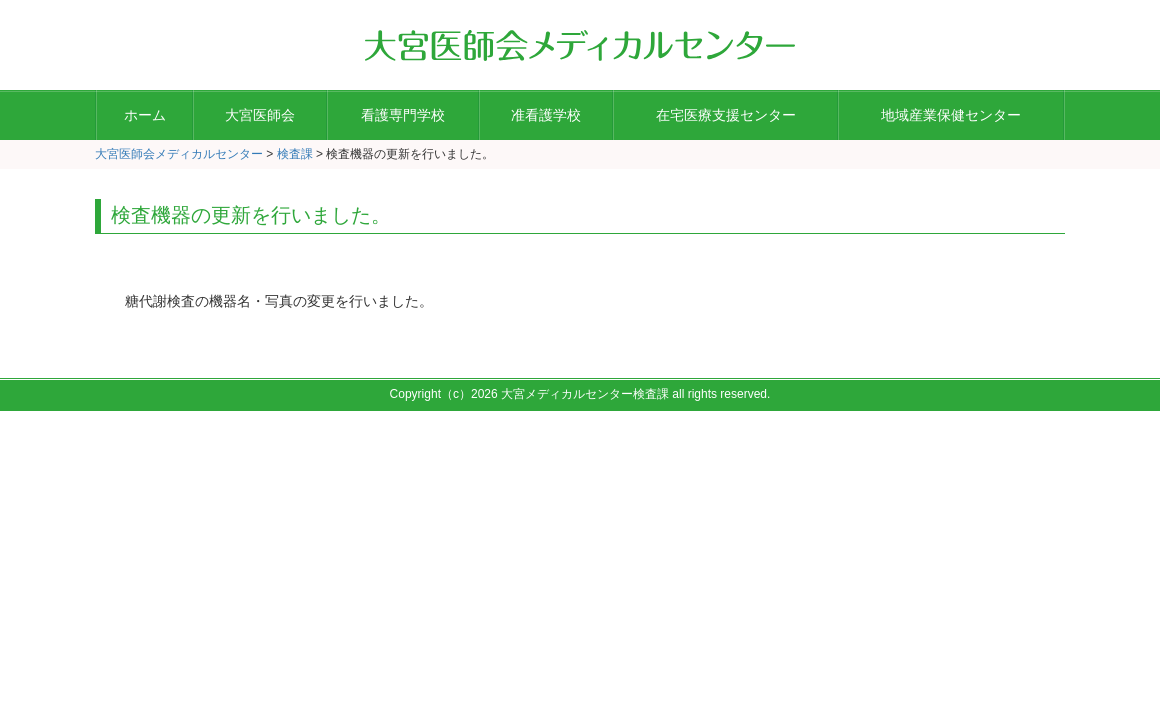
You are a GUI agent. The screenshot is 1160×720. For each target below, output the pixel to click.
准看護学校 (546, 115)
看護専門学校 (403, 115)
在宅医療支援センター (726, 115)
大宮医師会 (260, 115)
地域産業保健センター (951, 115)
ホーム (145, 115)
